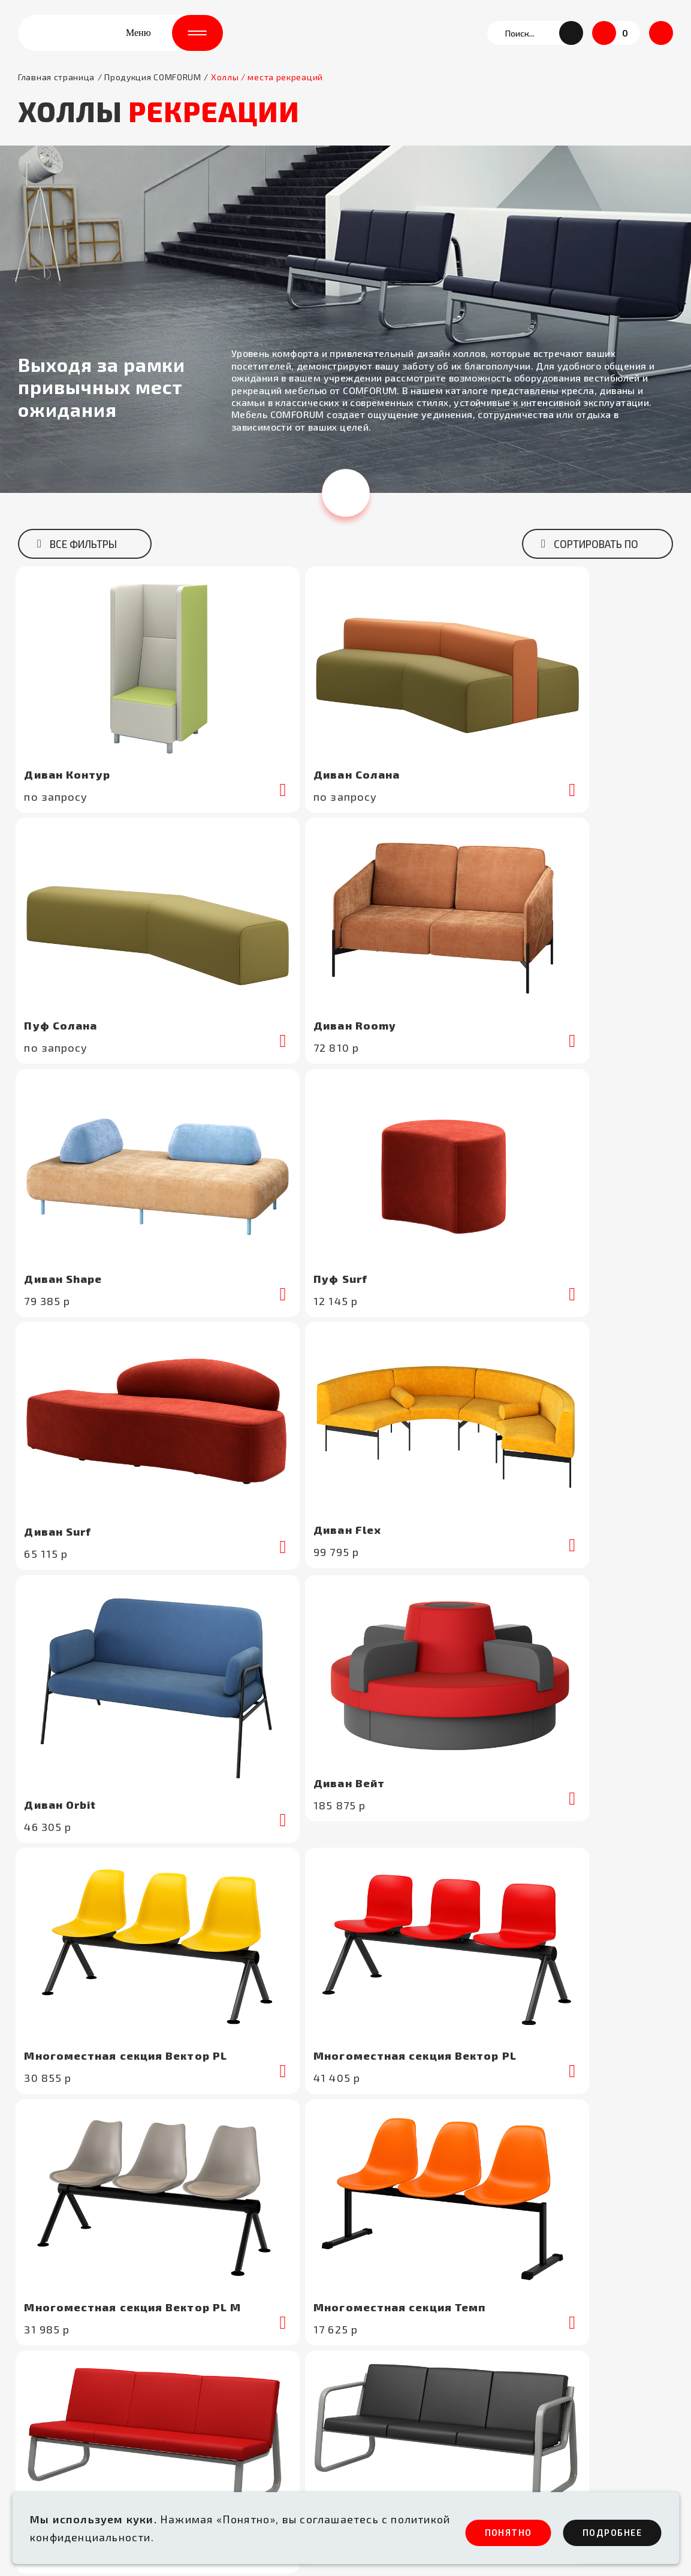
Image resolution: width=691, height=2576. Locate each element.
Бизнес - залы (215, 2399)
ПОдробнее (602, 2531)
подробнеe (266, 1509)
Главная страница (56, 95)
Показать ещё (345, 1341)
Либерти (116, 1578)
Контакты (534, 2360)
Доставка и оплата (392, 2360)
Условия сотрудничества (407, 2340)
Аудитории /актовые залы (246, 2360)
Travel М (449, 1560)
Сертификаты (544, 2281)
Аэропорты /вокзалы (232, 2300)
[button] (571, 42)
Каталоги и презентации (406, 2419)
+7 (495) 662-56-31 (63, 2308)
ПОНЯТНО (472, 2531)
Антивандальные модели (244, 2419)
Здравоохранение (225, 2320)
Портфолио (538, 2300)
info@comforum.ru (61, 2338)
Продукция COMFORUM (152, 95)
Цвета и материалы (558, 2320)
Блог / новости (548, 2340)
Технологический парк (402, 2320)
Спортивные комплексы (240, 2380)
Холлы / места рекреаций (244, 2340)
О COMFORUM (380, 2300)
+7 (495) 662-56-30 (64, 2293)
